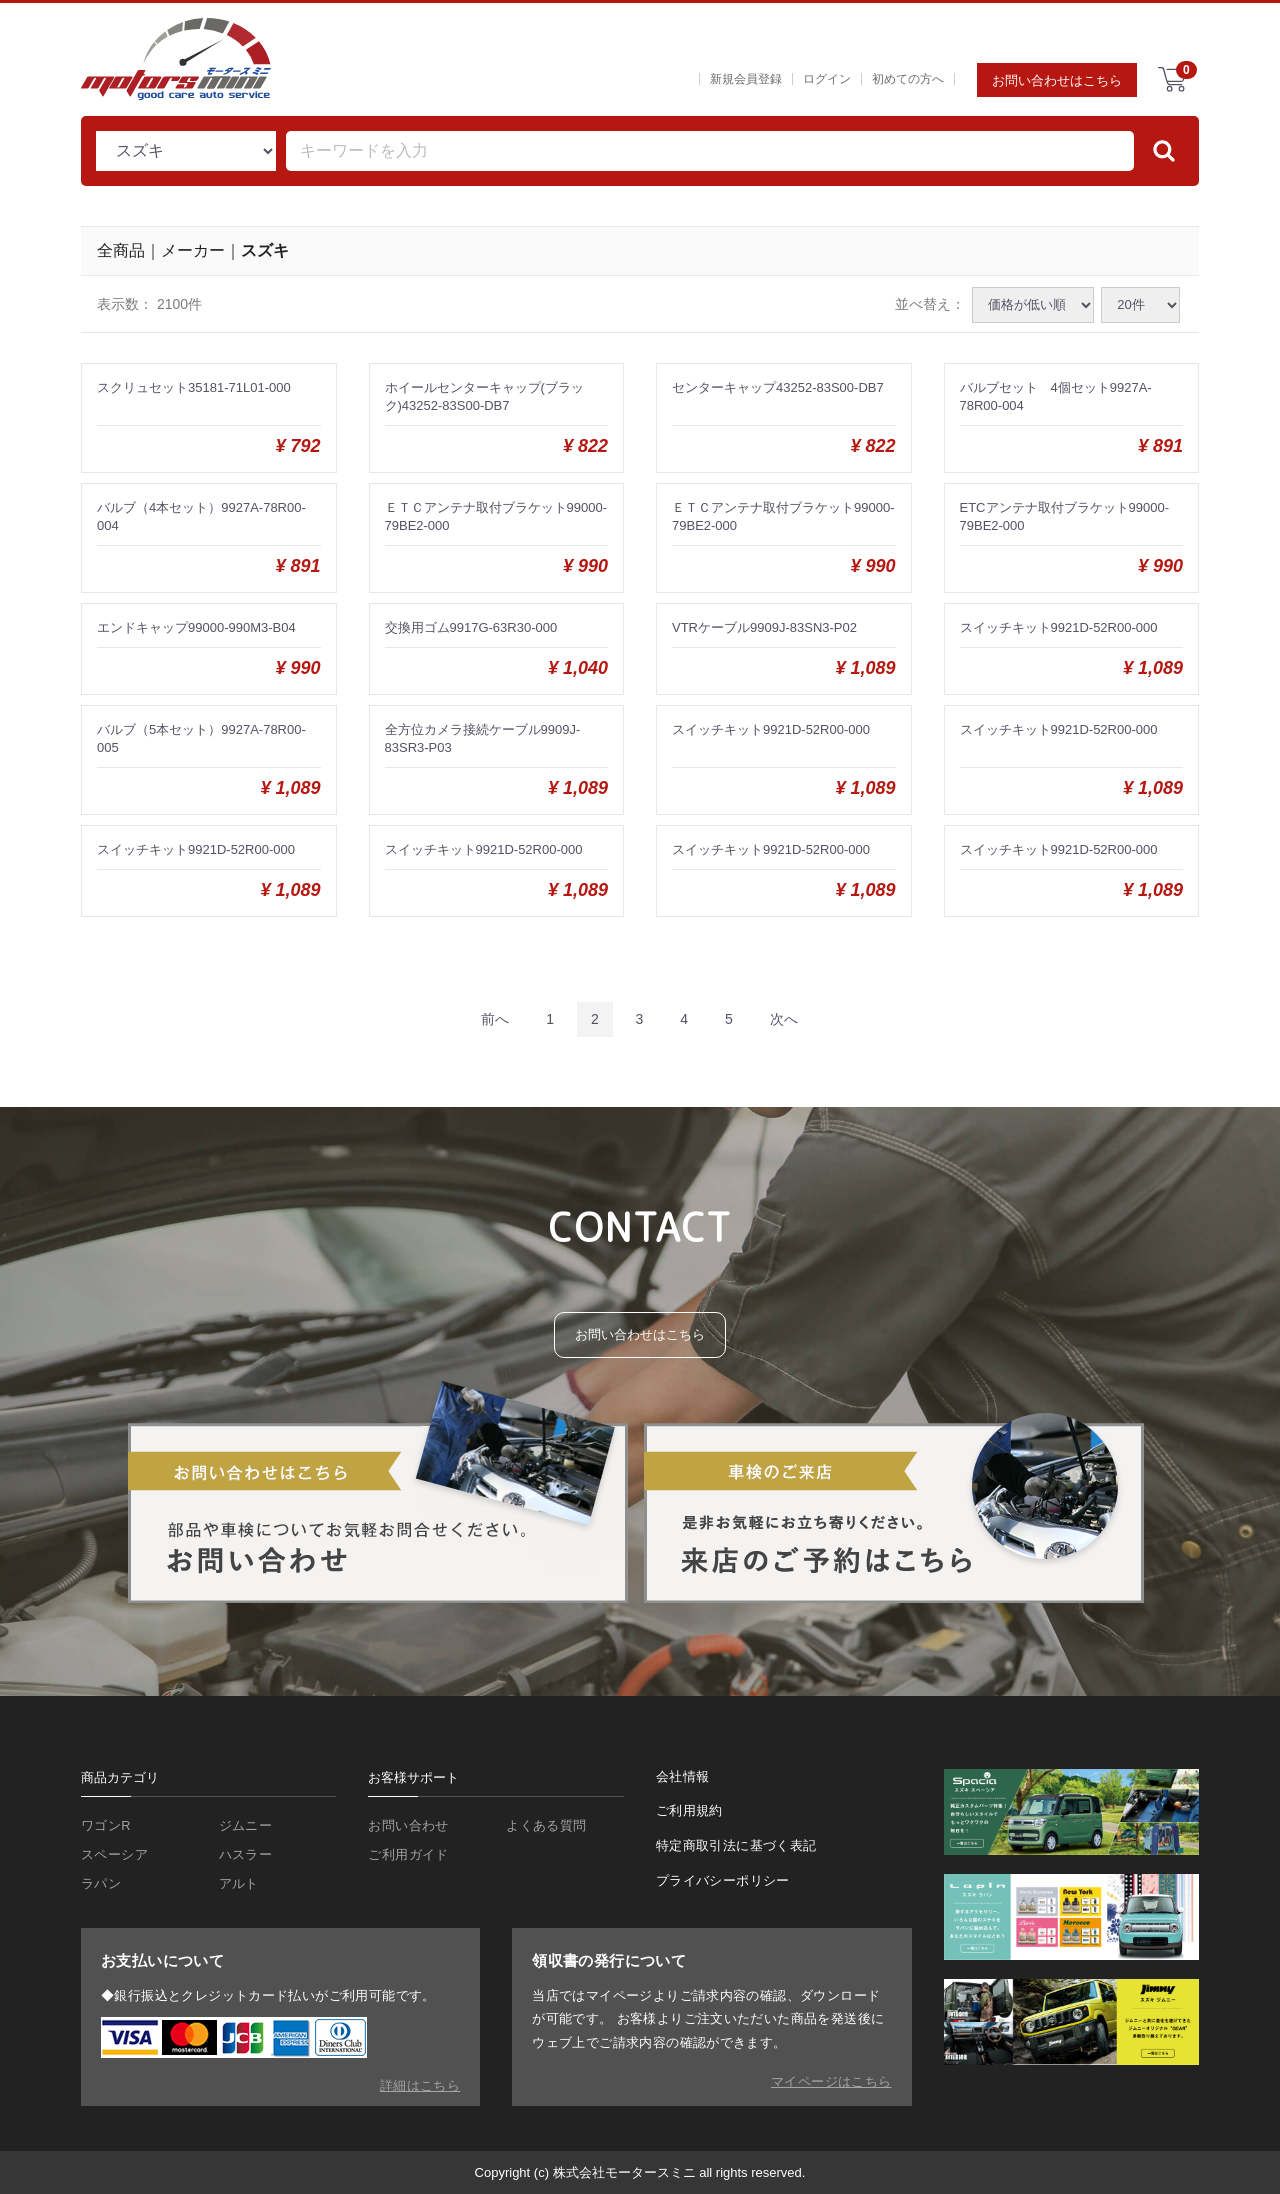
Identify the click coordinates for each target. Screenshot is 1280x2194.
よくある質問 (546, 1826)
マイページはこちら (831, 2081)
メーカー (193, 249)
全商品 (121, 249)
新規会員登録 (746, 79)
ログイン (827, 79)
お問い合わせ (408, 1826)
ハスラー (246, 1855)
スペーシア (114, 1855)
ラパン (101, 1884)
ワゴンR (106, 1826)
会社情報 (683, 1776)
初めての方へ (908, 79)
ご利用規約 (689, 1812)
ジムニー (246, 1826)
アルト (239, 1884)
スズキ (265, 249)
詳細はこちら (420, 2085)
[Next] (784, 1019)
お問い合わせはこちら (1057, 80)
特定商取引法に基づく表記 (736, 1847)
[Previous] (495, 1019)
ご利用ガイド (408, 1855)
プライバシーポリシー (723, 1882)
